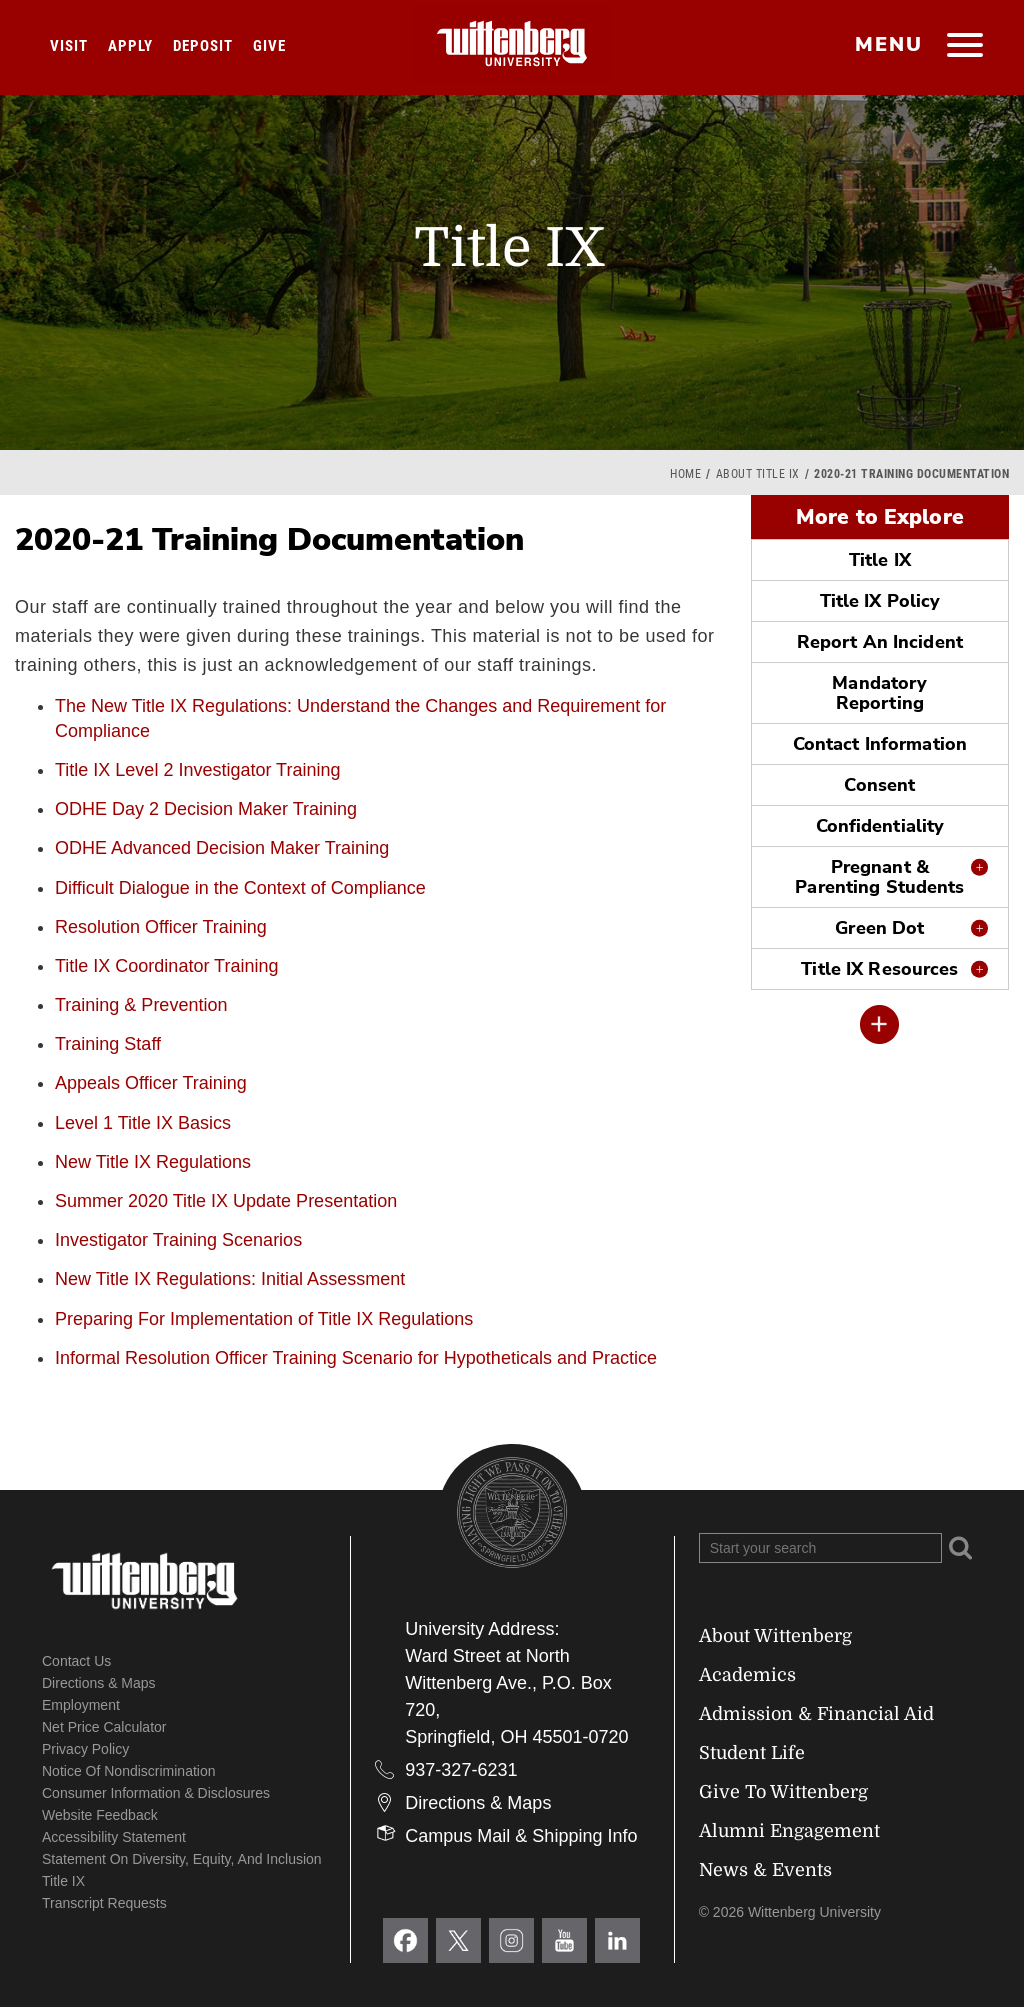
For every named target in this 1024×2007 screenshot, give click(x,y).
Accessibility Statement (114, 1837)
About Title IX (758, 474)
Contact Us (76, 1661)
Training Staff (108, 1044)
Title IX (880, 560)
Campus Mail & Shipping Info (521, 1836)
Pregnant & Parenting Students (879, 877)
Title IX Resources (879, 969)
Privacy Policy (85, 1749)
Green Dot (879, 928)
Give (269, 46)
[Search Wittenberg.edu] (820, 1548)
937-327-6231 (461, 1770)
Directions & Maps (99, 1683)
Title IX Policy (880, 601)
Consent (879, 785)
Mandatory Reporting (879, 693)
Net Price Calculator (104, 1727)
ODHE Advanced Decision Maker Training (222, 848)
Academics (747, 1675)
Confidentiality (880, 826)
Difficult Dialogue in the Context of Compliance (240, 888)
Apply (130, 46)
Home (685, 474)
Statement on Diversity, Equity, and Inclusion (182, 1859)
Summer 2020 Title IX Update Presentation (226, 1201)
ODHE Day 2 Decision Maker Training (206, 809)
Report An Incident (880, 642)
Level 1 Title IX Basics (143, 1123)
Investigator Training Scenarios (178, 1240)
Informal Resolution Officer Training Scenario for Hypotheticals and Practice (356, 1358)
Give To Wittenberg (783, 1792)
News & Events (765, 1870)
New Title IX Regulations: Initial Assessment (230, 1279)
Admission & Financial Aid (816, 1714)
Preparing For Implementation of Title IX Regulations (264, 1319)
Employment (81, 1705)
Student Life (752, 1753)
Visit (69, 46)
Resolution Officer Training (161, 927)
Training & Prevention (141, 1005)
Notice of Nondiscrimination (129, 1771)
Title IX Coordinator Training (166, 966)
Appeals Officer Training (151, 1083)
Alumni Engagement (789, 1831)
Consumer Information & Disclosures (156, 1793)
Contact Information (880, 744)
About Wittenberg (775, 1636)
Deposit (203, 46)
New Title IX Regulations (153, 1162)
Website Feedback (100, 1815)
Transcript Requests (104, 1903)
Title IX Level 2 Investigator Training (197, 770)
